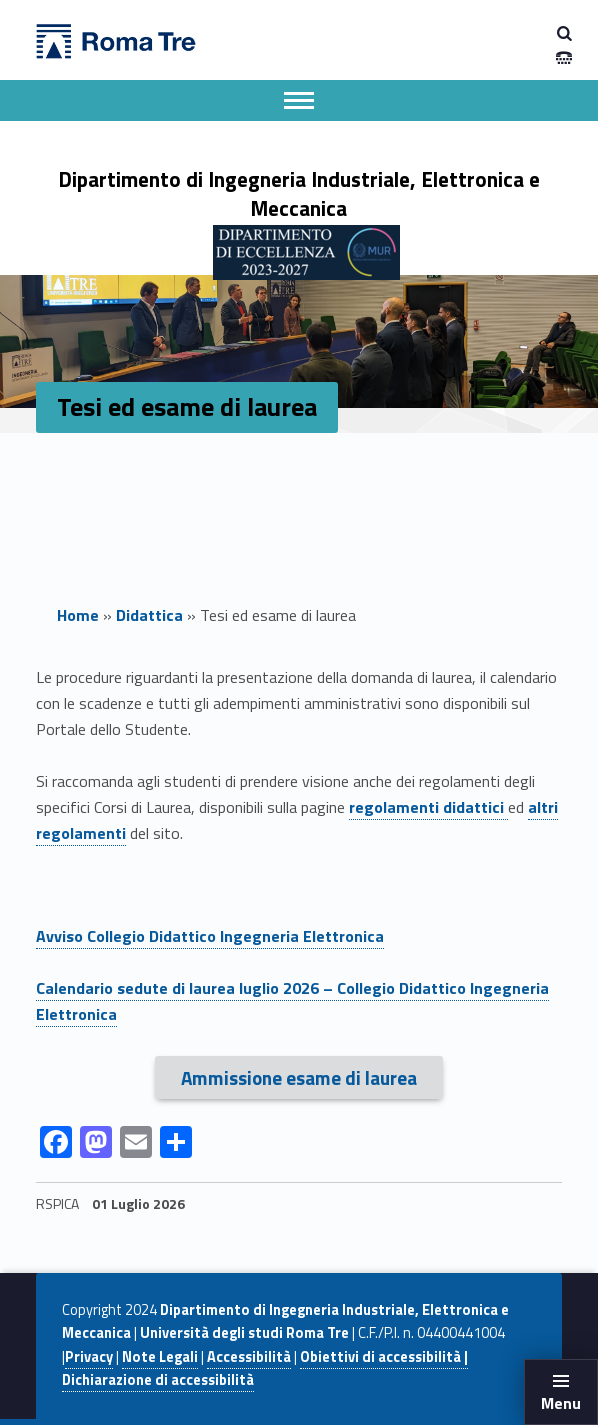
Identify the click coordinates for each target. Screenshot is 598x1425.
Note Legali (160, 1357)
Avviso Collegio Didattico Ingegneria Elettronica (210, 936)
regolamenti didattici (428, 807)
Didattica (149, 615)
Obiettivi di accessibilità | (384, 1357)
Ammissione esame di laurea (299, 1077)
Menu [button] (561, 1403)
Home (78, 615)
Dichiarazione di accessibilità (158, 1380)
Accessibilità (249, 1357)
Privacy (89, 1357)
